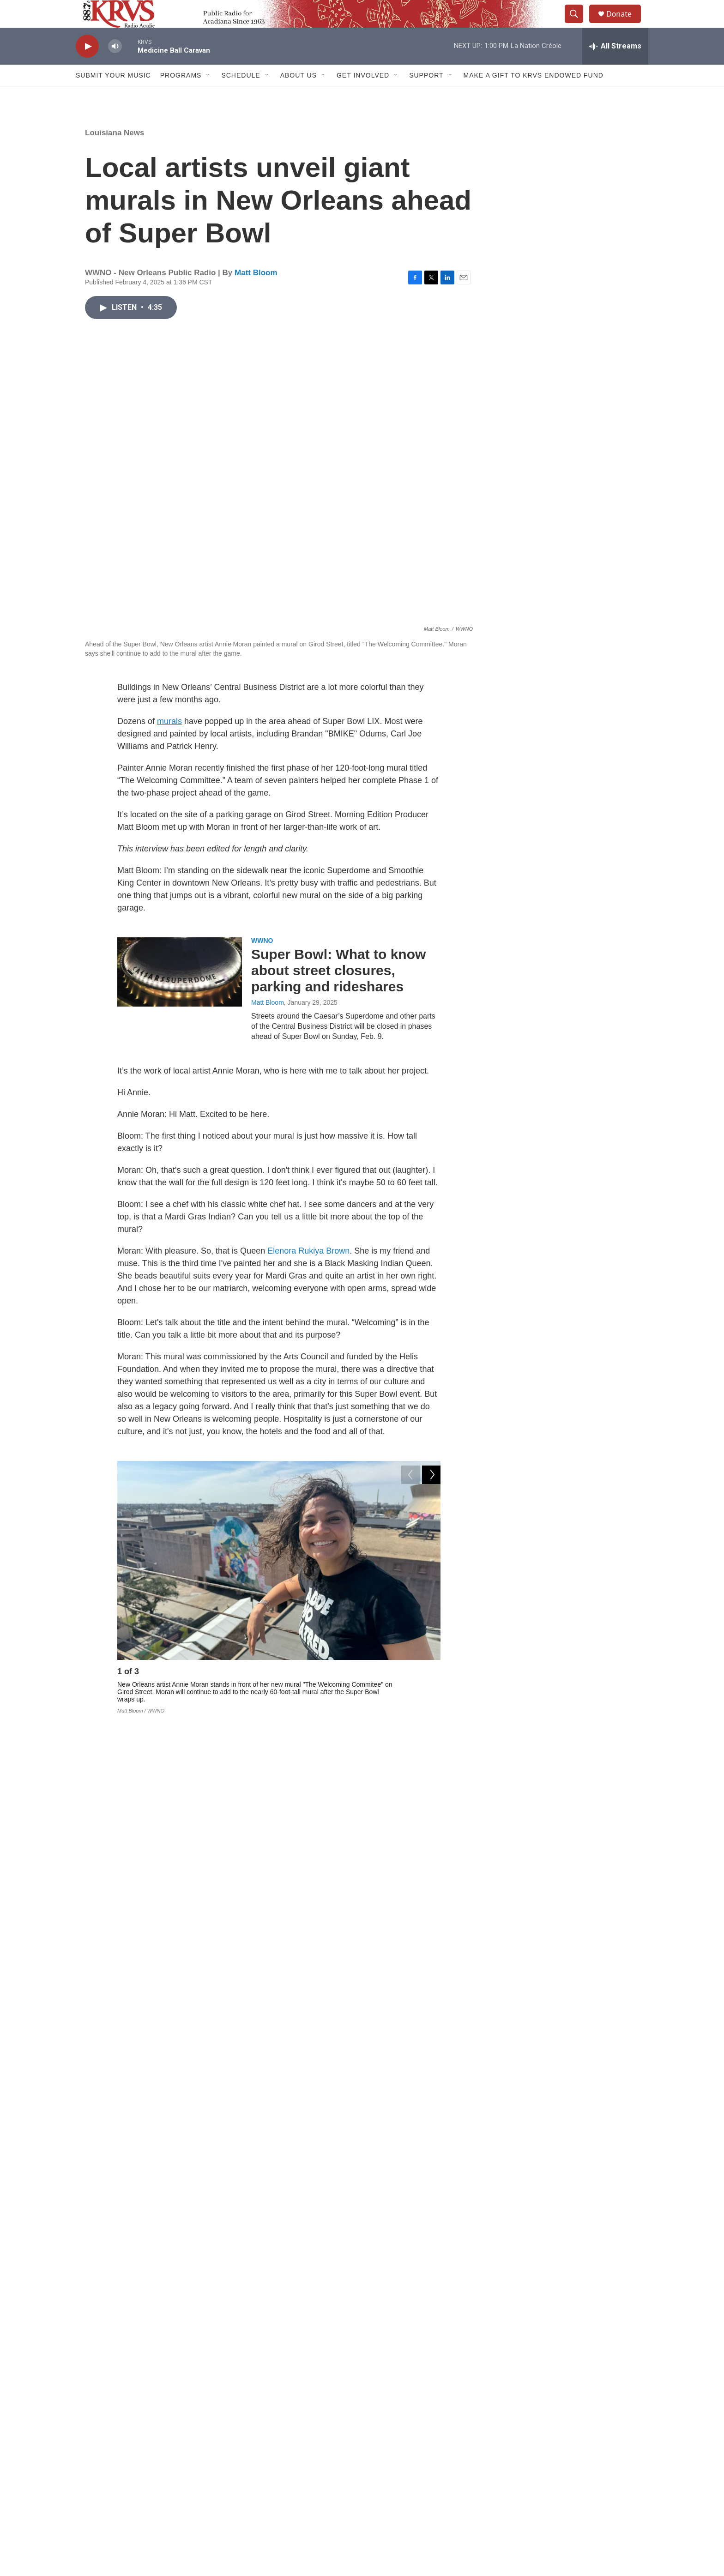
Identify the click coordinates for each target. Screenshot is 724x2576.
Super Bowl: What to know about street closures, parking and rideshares (338, 991)
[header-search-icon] (578, 24)
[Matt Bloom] (106, 2333)
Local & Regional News (286, 2094)
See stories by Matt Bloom (186, 2361)
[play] (87, 67)
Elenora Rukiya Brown (308, 1271)
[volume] (115, 67)
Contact (284, 2462)
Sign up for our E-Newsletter (557, 2441)
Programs (181, 96)
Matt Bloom (256, 293)
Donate (624, 24)
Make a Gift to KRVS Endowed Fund (533, 96)
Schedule (240, 96)
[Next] (431, 1694)
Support (426, 96)
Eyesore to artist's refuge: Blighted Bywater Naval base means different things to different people (343, 2131)
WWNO (262, 961)
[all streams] (615, 66)
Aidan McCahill (272, 2172)
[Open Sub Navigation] (208, 96)
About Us (298, 96)
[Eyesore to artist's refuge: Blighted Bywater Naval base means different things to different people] (179, 2125)
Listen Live (410, 2462)
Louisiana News (114, 153)
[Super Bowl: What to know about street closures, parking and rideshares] (179, 992)
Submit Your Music (113, 96)
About (281, 2441)
